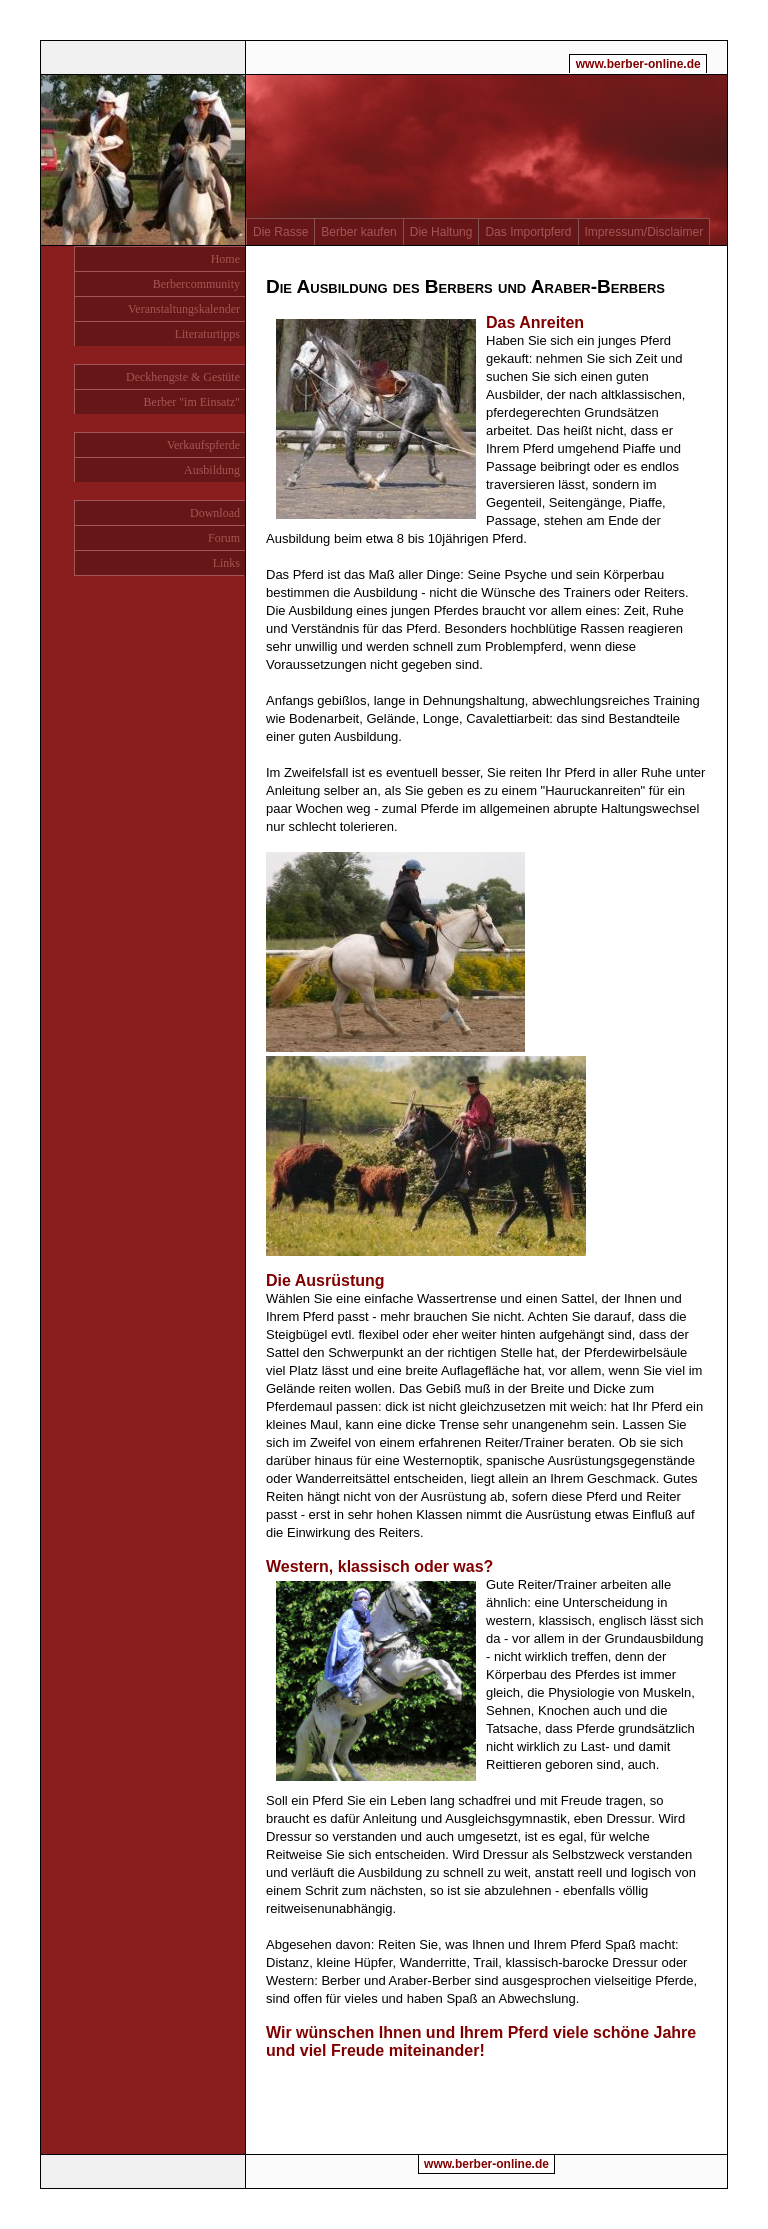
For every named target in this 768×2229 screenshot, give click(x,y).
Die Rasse (280, 232)
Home (225, 259)
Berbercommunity (196, 284)
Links (226, 563)
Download (215, 513)
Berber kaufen (358, 232)
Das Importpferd (528, 232)
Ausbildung (212, 470)
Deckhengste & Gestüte (183, 377)
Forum (224, 538)
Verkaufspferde (203, 445)
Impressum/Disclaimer (644, 232)
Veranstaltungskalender (184, 309)
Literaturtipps (207, 334)
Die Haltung (441, 232)
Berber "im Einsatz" (192, 402)
